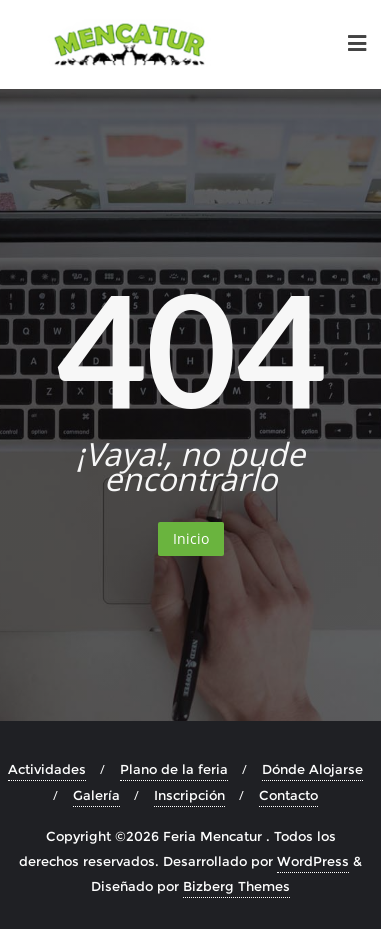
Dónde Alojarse (312, 769)
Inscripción (189, 795)
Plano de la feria (174, 769)
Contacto (288, 795)
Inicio (191, 538)
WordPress (313, 861)
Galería (96, 795)
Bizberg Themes (236, 886)
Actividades (47, 769)
